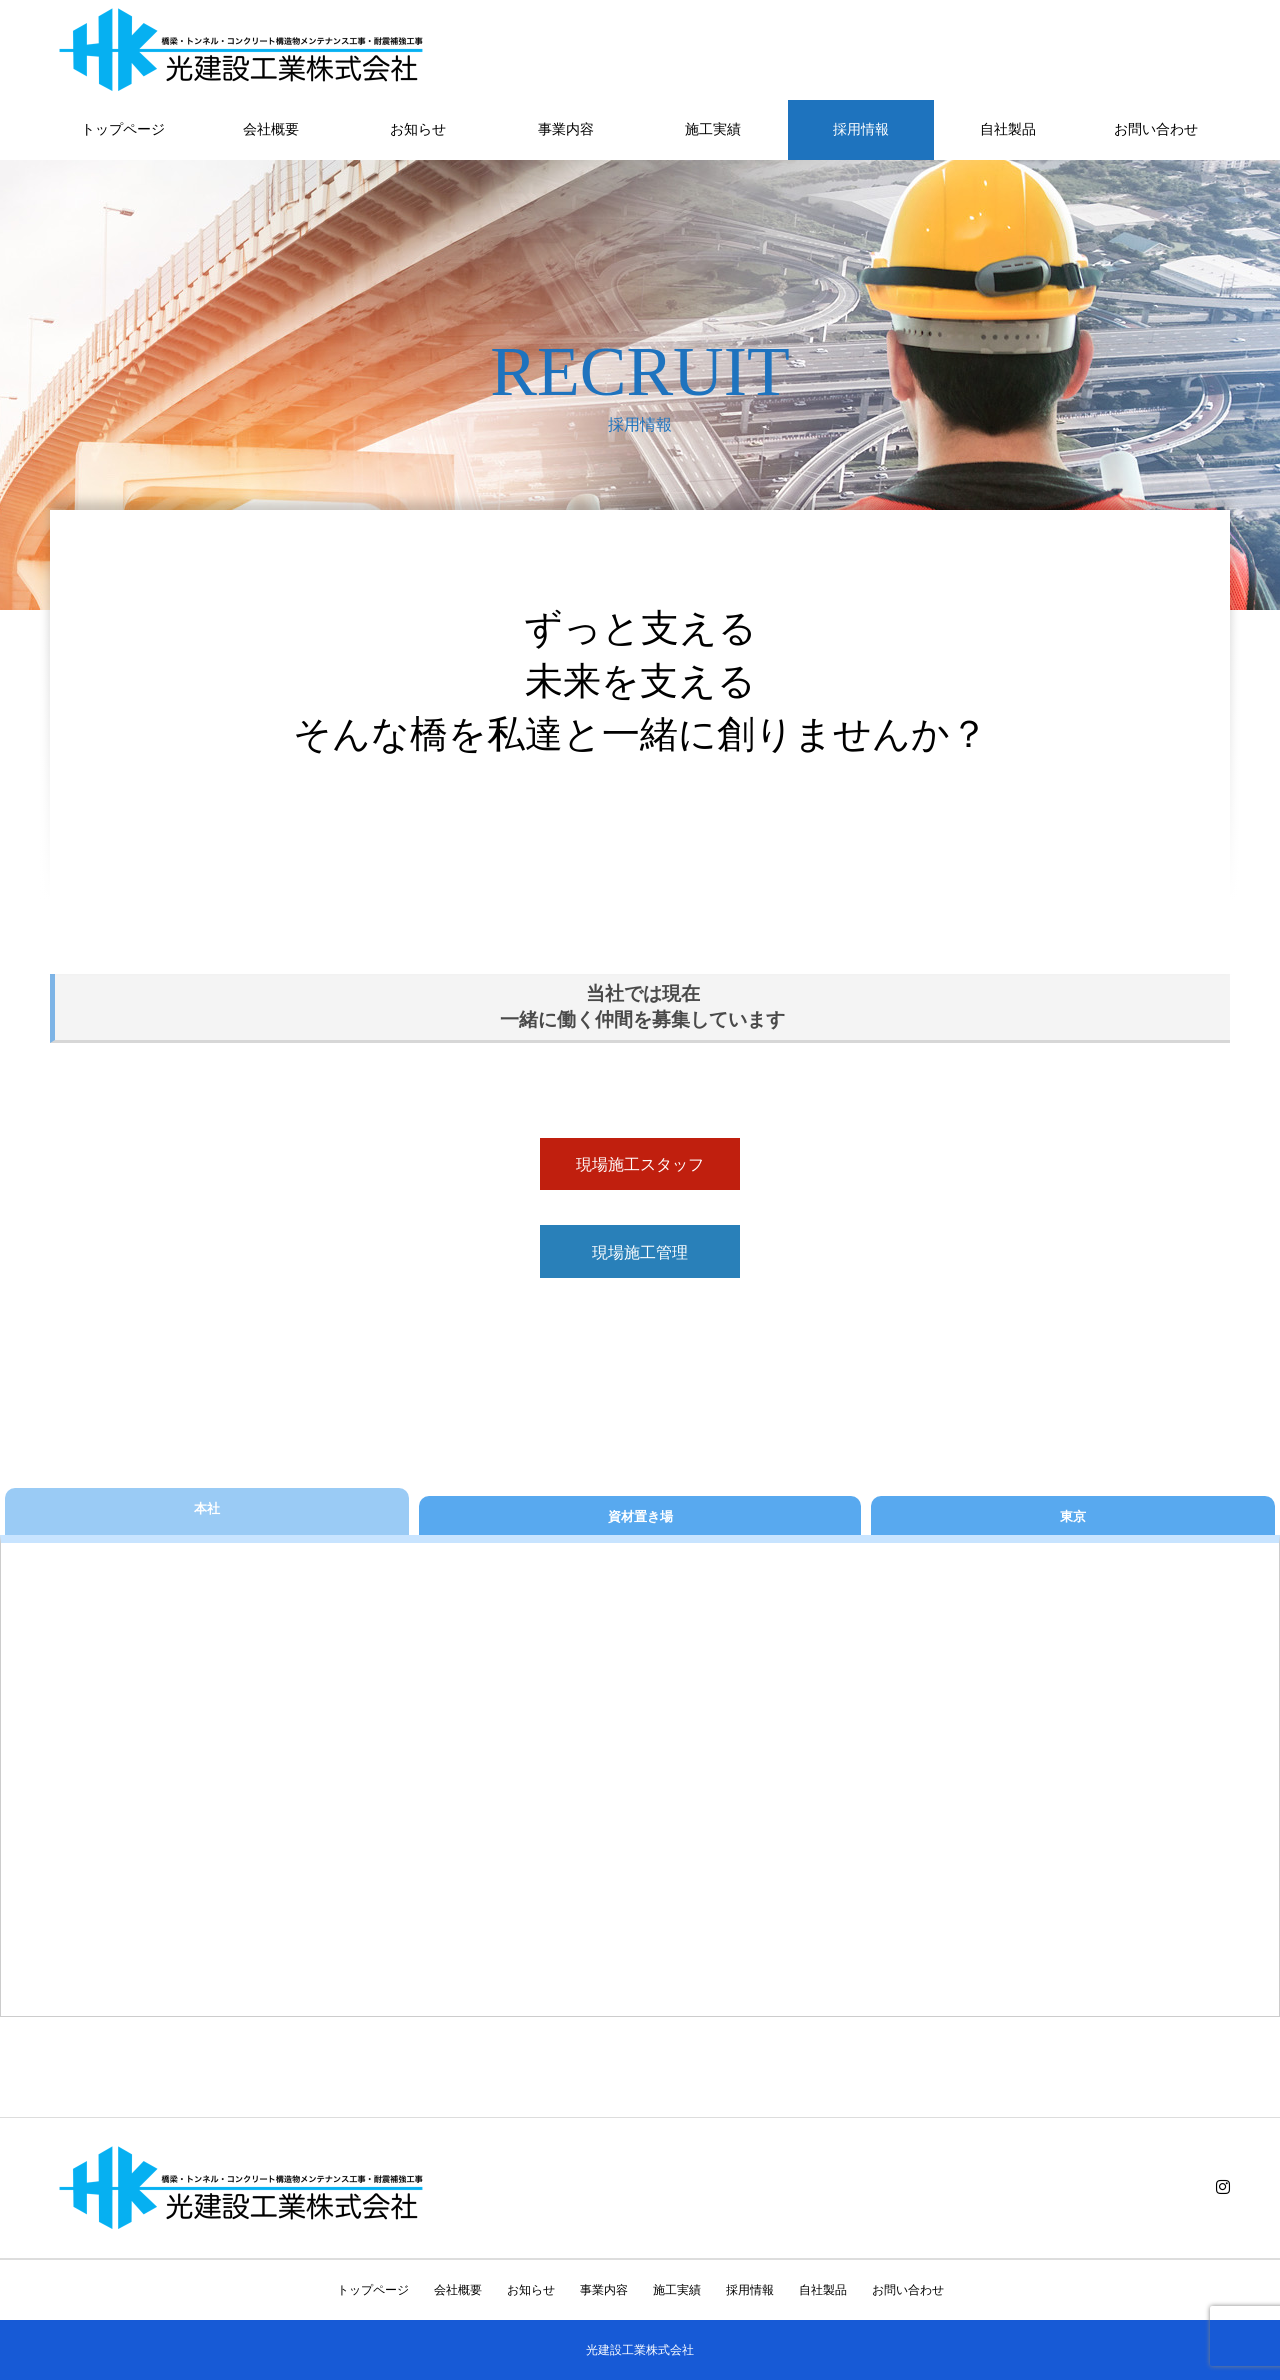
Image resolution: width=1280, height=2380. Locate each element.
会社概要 (271, 129)
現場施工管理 (640, 1252)
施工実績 (713, 129)
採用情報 (861, 129)
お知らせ (418, 129)
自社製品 (1008, 129)
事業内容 (566, 129)
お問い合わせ (1156, 129)
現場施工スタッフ (640, 1164)
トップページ (123, 129)
